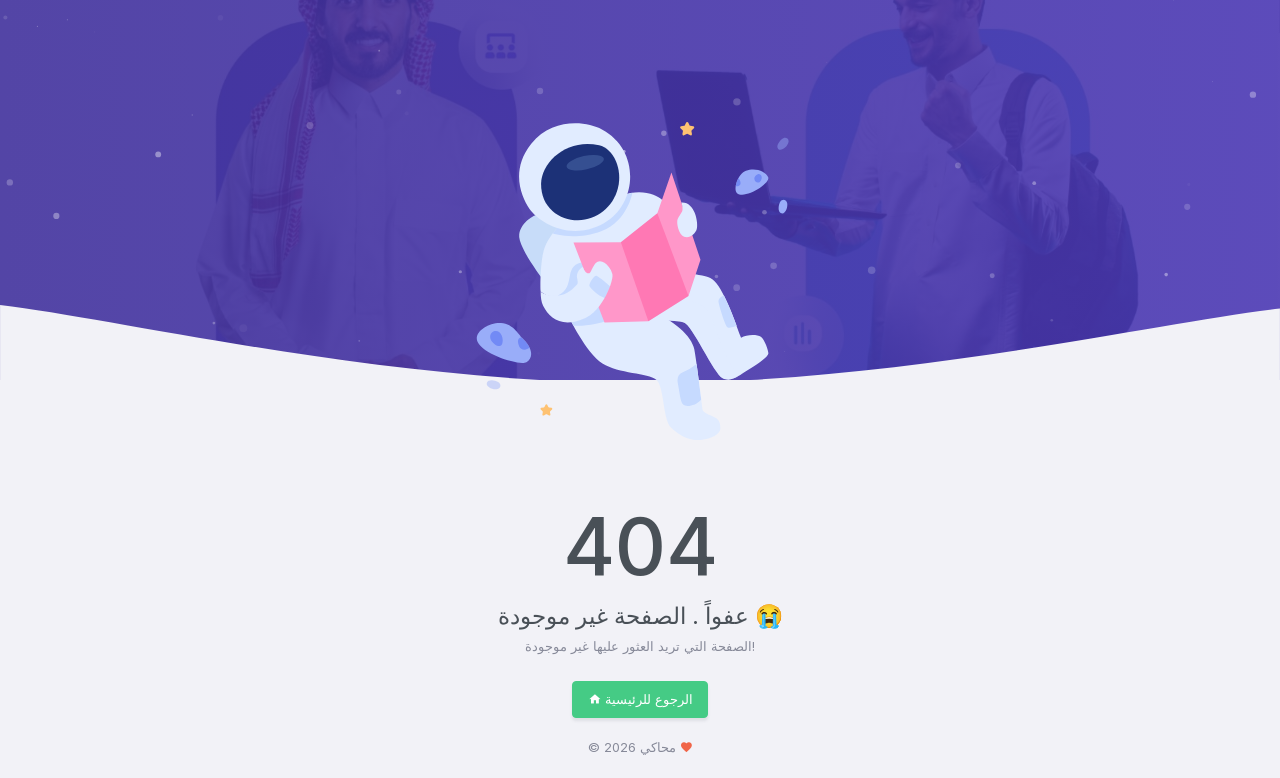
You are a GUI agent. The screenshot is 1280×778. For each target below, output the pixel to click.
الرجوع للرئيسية (640, 699)
